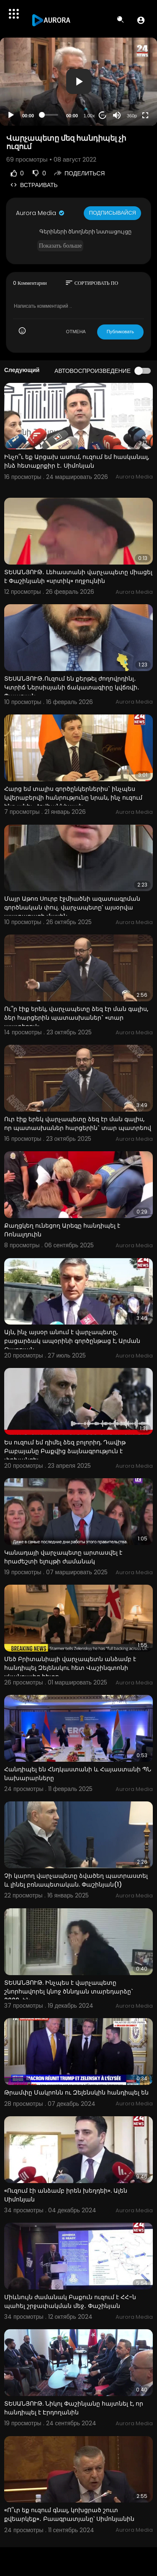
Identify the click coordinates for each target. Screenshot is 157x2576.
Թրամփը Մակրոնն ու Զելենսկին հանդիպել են (76, 2092)
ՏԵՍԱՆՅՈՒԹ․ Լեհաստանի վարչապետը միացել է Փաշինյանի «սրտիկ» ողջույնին (78, 576)
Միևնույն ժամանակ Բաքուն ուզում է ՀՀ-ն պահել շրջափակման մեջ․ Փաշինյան (70, 2301)
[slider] (50, 115)
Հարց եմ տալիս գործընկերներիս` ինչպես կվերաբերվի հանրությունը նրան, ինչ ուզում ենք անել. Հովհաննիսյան (73, 798)
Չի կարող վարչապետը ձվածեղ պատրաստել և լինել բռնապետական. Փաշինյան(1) (76, 1880)
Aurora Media (40, 213)
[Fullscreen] (145, 115)
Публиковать (120, 331)
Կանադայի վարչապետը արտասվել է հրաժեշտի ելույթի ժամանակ (63, 1556)
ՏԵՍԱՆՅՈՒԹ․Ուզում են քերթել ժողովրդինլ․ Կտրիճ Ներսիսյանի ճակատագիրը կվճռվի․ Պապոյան (71, 687)
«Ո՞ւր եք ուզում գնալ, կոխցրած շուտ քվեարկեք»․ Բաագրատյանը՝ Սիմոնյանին (69, 2514)
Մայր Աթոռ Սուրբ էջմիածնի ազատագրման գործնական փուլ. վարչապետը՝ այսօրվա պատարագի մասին (72, 907)
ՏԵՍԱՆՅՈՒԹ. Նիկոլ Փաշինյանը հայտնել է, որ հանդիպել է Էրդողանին (73, 2407)
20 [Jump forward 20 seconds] (103, 115)
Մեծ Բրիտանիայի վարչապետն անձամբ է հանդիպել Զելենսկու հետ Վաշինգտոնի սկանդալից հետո (70, 1668)
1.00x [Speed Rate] (89, 115)
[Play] (11, 115)
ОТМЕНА (76, 331)
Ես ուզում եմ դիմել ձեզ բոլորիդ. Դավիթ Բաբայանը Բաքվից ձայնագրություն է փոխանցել (65, 1451)
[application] (78, 82)
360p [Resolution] (132, 115)
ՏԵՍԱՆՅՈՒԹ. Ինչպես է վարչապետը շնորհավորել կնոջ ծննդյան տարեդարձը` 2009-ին (68, 1991)
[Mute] (117, 115)
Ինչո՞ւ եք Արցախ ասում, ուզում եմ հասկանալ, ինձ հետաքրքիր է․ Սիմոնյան (76, 461)
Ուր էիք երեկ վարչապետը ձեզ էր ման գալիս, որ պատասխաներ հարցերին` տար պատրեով (77, 1123)
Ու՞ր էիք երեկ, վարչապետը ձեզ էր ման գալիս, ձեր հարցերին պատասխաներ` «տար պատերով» (76, 1018)
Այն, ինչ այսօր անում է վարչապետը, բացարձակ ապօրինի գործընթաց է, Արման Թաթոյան (72, 1341)
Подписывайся (112, 213)
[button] (140, 20)
